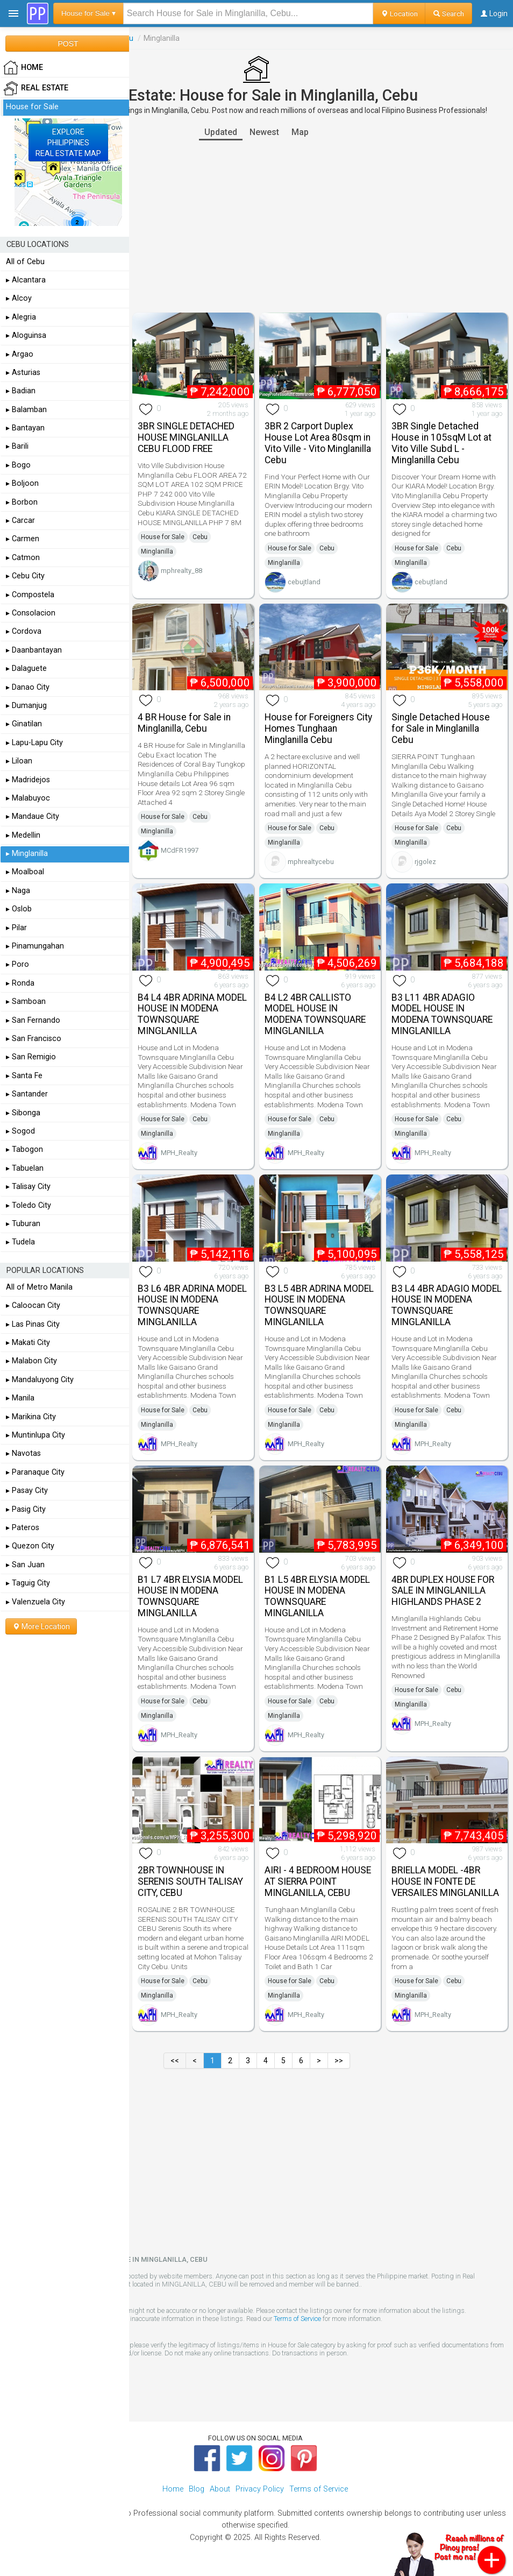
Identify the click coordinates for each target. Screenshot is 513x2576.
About (220, 2489)
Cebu (200, 537)
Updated (220, 132)
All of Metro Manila (39, 1287)
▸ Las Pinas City (33, 1324)
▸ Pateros (22, 1527)
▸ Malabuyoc (28, 798)
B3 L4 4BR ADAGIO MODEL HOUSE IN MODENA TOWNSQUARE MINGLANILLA (446, 1305)
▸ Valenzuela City (35, 1602)
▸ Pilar (16, 927)
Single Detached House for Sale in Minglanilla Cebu (440, 728)
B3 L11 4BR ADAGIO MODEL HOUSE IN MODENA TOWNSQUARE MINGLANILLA (442, 1014)
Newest (264, 132)
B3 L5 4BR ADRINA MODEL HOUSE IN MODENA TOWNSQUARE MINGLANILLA (319, 1305)
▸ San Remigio (31, 1056)
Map (300, 132)
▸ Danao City (27, 687)
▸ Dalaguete (26, 668)
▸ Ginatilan (24, 723)
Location (399, 13)
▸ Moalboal (25, 871)
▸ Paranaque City (35, 1472)
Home (172, 2489)
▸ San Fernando (33, 1020)
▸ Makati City (28, 1342)
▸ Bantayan (25, 428)
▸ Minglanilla (27, 853)
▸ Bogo (18, 465)
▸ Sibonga (23, 1112)
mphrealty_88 (181, 571)
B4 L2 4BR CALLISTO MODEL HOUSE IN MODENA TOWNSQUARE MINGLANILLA (315, 1014)
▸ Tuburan (23, 1223)
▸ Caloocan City (33, 1305)
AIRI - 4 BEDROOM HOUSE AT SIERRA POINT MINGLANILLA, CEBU (318, 1881)
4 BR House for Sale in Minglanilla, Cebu (184, 723)
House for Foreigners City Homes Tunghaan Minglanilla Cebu (318, 728)
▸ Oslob (19, 909)
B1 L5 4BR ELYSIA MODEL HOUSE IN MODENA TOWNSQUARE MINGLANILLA (317, 1596)
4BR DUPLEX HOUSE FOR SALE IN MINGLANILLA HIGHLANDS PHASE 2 (442, 1591)
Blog (196, 2489)
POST (68, 43)
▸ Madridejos (28, 779)
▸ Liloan (19, 761)
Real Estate (35, 88)
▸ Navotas (23, 1453)
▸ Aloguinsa (26, 335)
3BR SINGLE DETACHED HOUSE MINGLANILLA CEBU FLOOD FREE (186, 437)
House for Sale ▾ (88, 13)
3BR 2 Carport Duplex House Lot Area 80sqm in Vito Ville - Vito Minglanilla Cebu (318, 443)
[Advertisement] (256, 226)
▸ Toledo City (28, 1205)
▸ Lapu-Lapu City (34, 742)
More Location (41, 1626)
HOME (23, 67)
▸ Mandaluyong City (40, 1379)
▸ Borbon (22, 502)
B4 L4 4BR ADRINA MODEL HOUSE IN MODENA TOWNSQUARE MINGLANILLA (192, 1014)
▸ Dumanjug (26, 705)
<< (174, 2060)
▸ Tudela (20, 1242)
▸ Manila (20, 1398)
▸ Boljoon (22, 483)
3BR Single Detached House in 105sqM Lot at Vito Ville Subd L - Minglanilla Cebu (441, 443)
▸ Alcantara (26, 280)
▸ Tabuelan (25, 1168)
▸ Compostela (30, 594)
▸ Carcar (20, 520)
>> (338, 2060)
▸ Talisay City (28, 1186)
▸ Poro (17, 964)
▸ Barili (17, 446)
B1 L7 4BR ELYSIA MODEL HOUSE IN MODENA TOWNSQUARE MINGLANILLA (190, 1596)
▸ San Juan (25, 1564)
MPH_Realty (179, 1153)
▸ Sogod (20, 1131)
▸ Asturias (23, 372)
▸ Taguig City (28, 1583)
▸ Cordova (23, 631)
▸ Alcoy (19, 298)
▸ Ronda (20, 983)
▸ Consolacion (30, 613)
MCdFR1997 (179, 850)
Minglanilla (157, 551)
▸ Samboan (26, 1001)
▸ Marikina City (31, 1416)
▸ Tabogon (24, 1149)
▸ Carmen (22, 538)
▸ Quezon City (30, 1546)
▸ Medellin (23, 835)
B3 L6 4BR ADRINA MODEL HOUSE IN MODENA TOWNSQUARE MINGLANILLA (192, 1305)
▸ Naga (18, 890)
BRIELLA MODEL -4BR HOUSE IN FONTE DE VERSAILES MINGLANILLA (445, 1881)
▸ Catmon (23, 557)
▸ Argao (19, 354)
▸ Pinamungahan (35, 946)
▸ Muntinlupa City (35, 1435)
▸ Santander (27, 1094)
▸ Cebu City (25, 576)
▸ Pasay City (27, 1490)
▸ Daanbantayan (34, 650)
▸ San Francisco (33, 1038)
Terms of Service (297, 2319)
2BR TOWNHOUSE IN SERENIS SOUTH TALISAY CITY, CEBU (190, 1881)
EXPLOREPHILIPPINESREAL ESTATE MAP (68, 143)
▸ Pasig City (26, 1509)
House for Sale (162, 537)
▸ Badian (20, 390)
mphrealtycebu (311, 862)
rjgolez (425, 862)
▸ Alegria (21, 317)
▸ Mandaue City (32, 816)
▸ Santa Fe (24, 1075)
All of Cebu (25, 261)
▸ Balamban (26, 409)
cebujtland (304, 582)
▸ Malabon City (31, 1360)
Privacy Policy (260, 2489)
